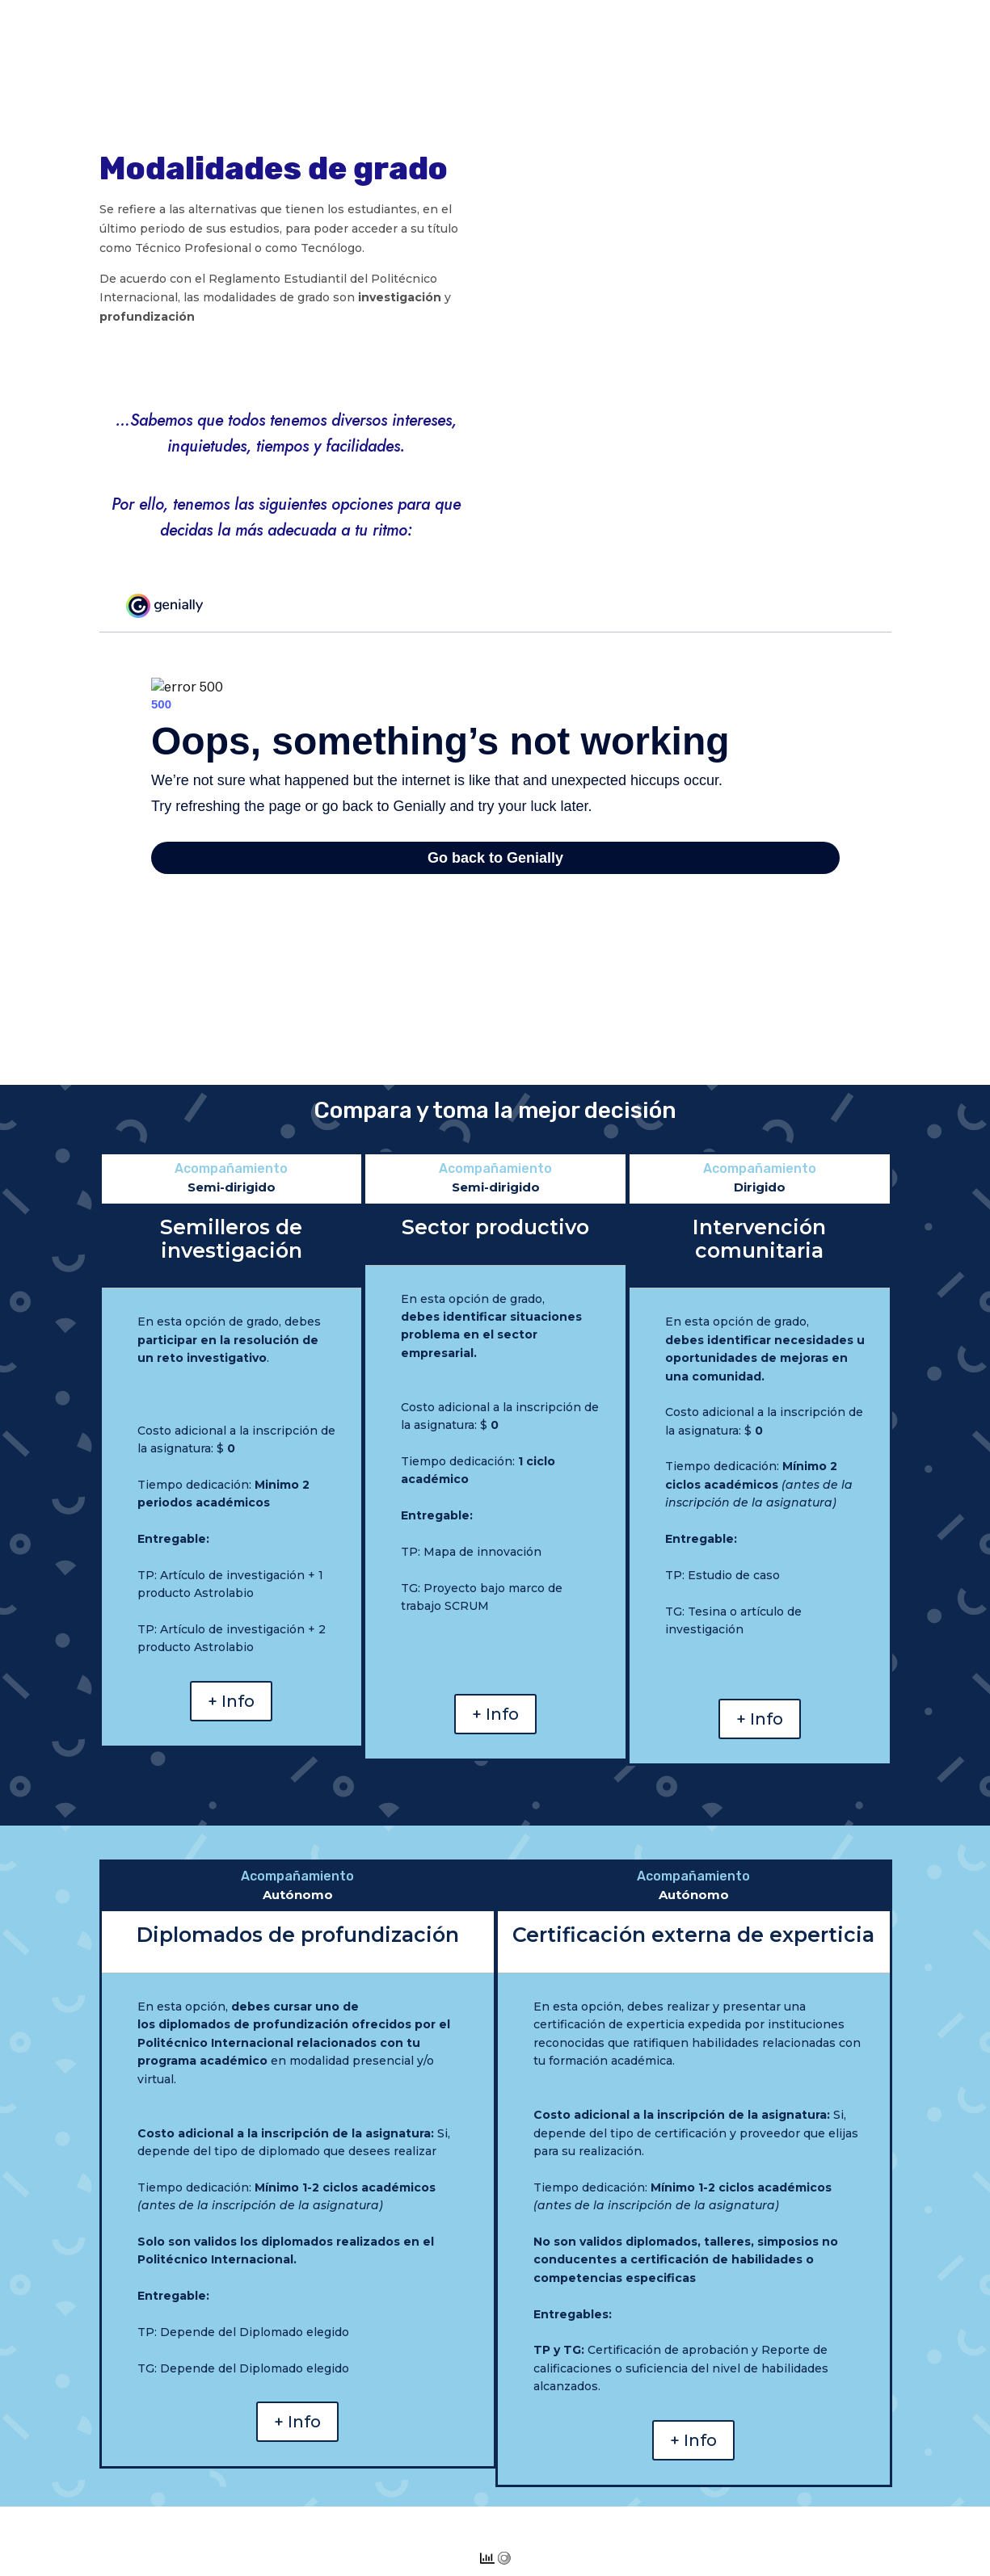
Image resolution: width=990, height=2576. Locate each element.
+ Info (231, 1701)
